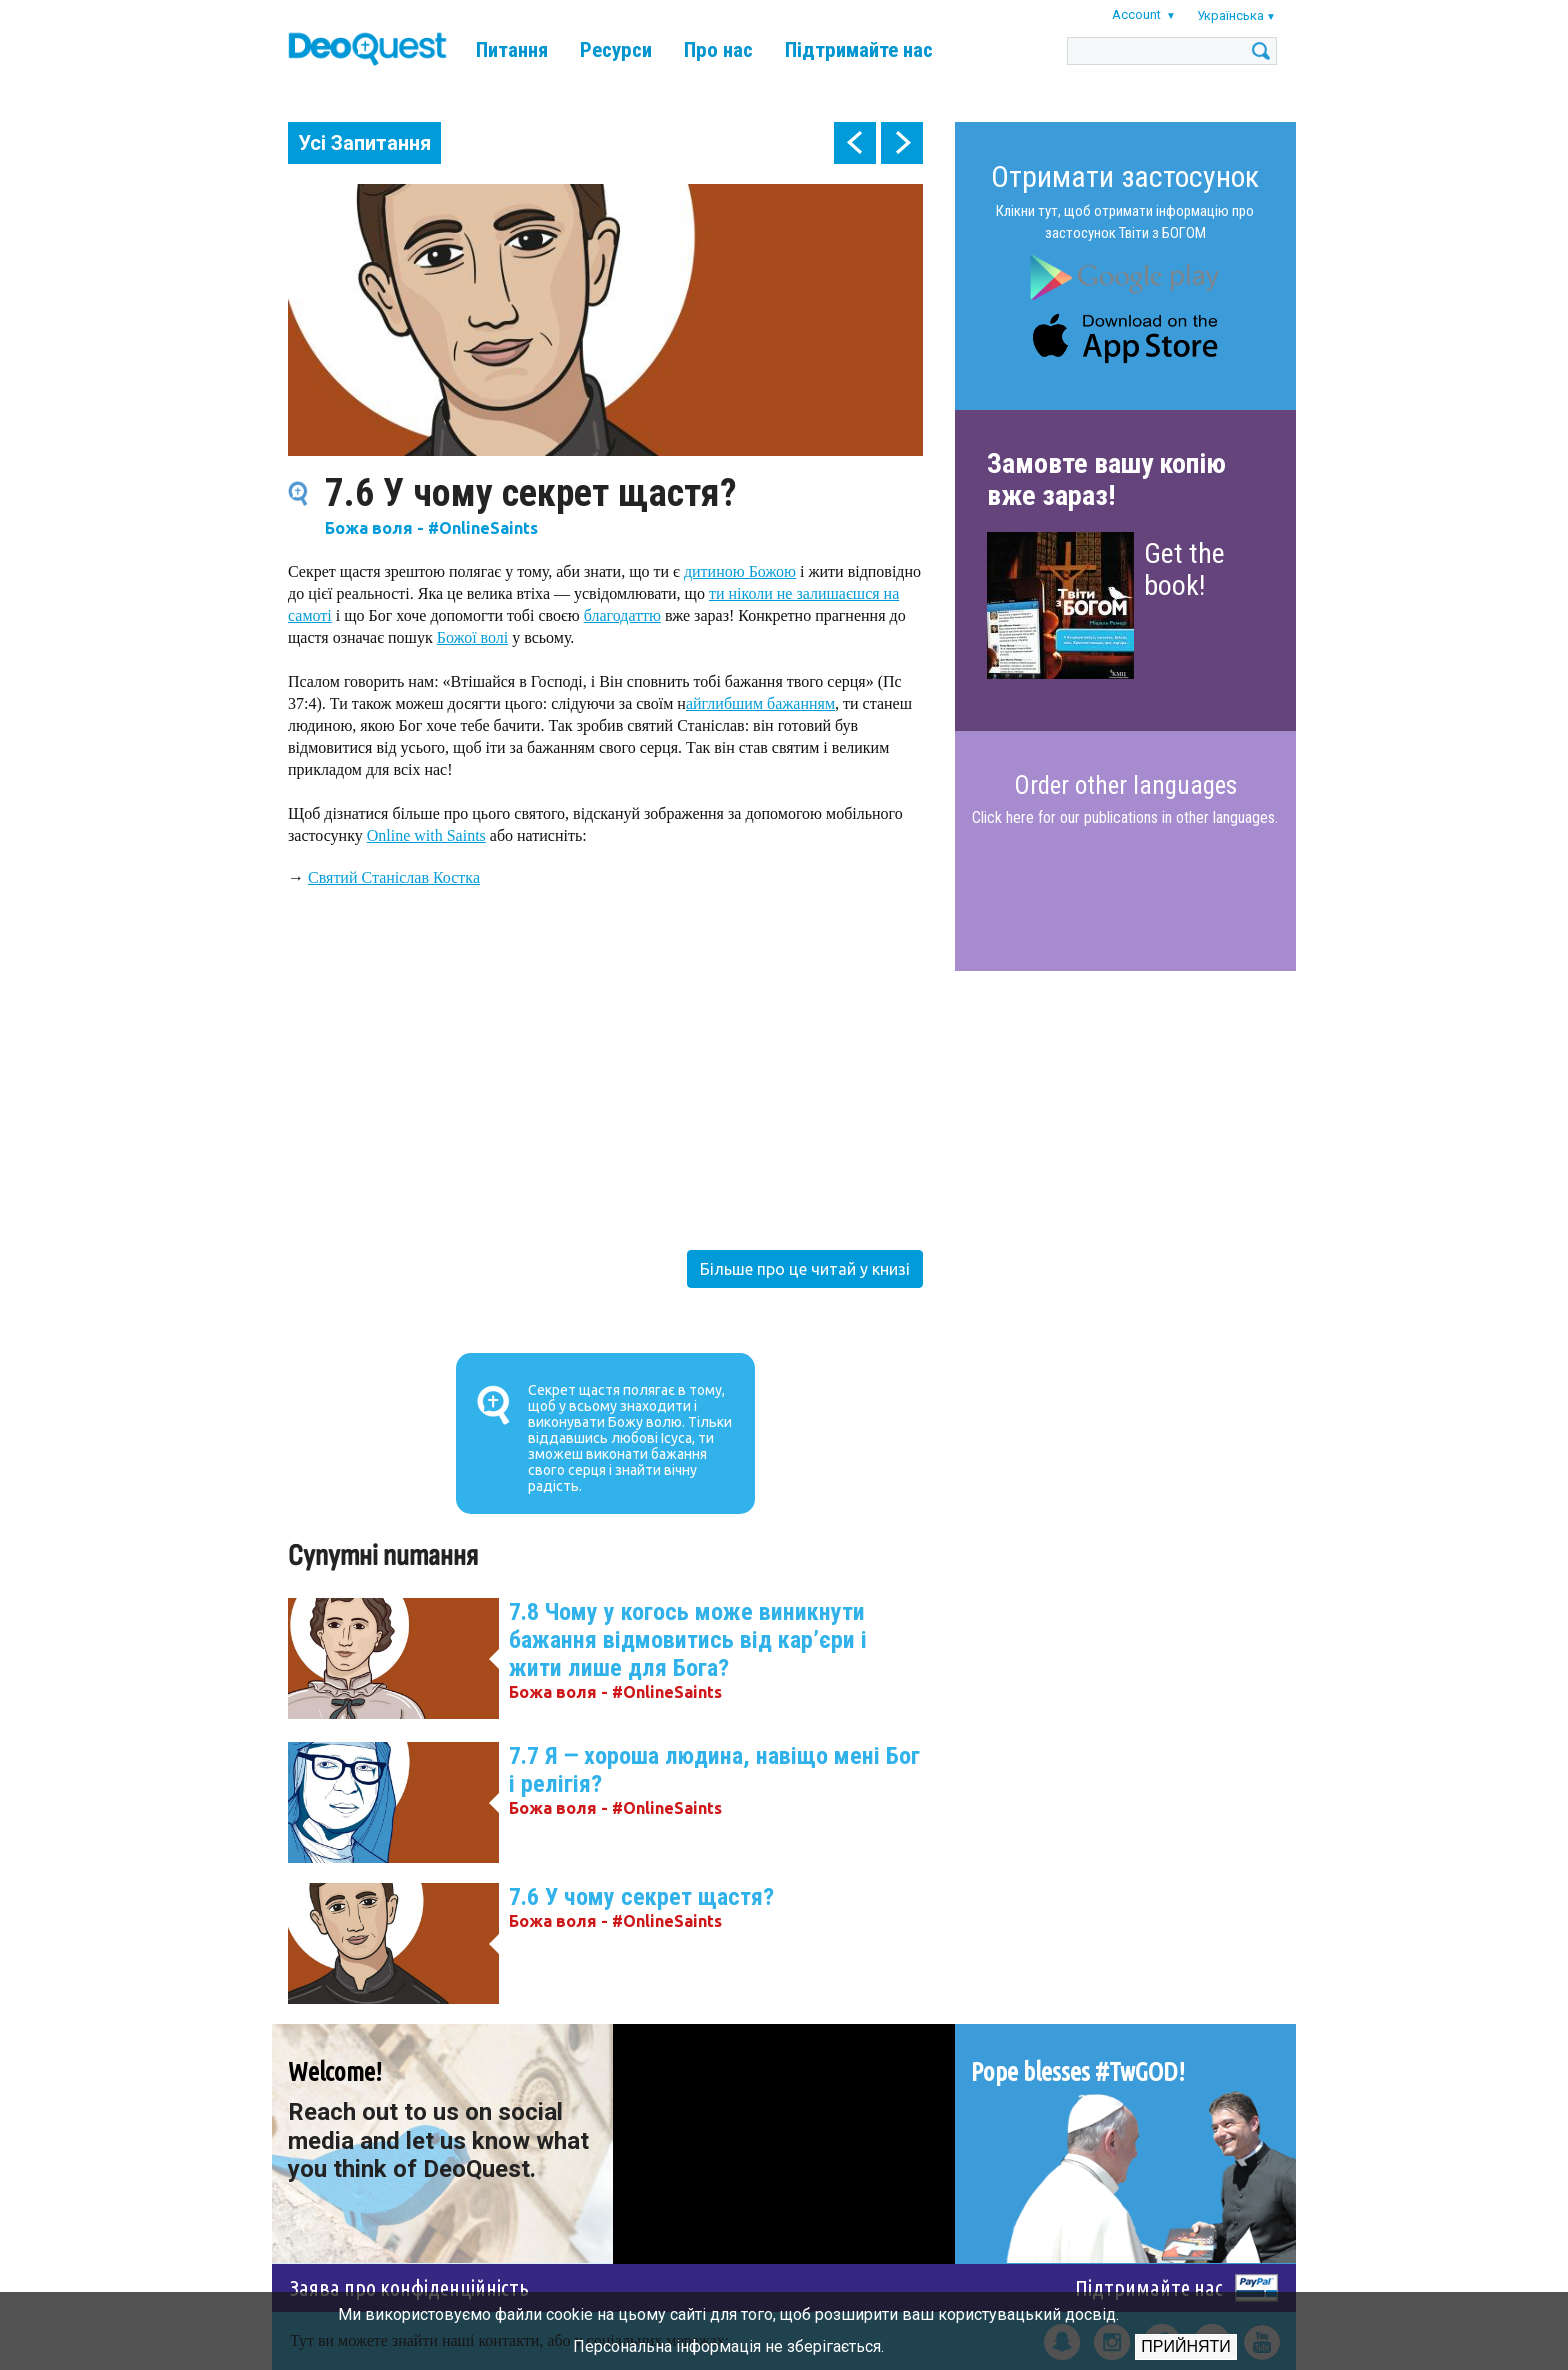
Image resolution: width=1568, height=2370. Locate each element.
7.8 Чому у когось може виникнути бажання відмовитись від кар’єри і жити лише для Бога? (688, 1640)
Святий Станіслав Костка (394, 877)
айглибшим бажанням (760, 703)
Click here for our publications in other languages (1123, 817)
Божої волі (473, 637)
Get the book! (1184, 569)
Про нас (718, 50)
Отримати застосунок (1125, 176)
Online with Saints (426, 835)
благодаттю (622, 615)
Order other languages (1125, 786)
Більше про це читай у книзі (805, 1269)
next (902, 143)
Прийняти (1186, 2346)
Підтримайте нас (859, 50)
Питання (512, 50)
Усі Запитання (364, 143)
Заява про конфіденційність (409, 2287)
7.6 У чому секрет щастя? (641, 1897)
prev (855, 143)
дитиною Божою (740, 571)
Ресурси (616, 50)
